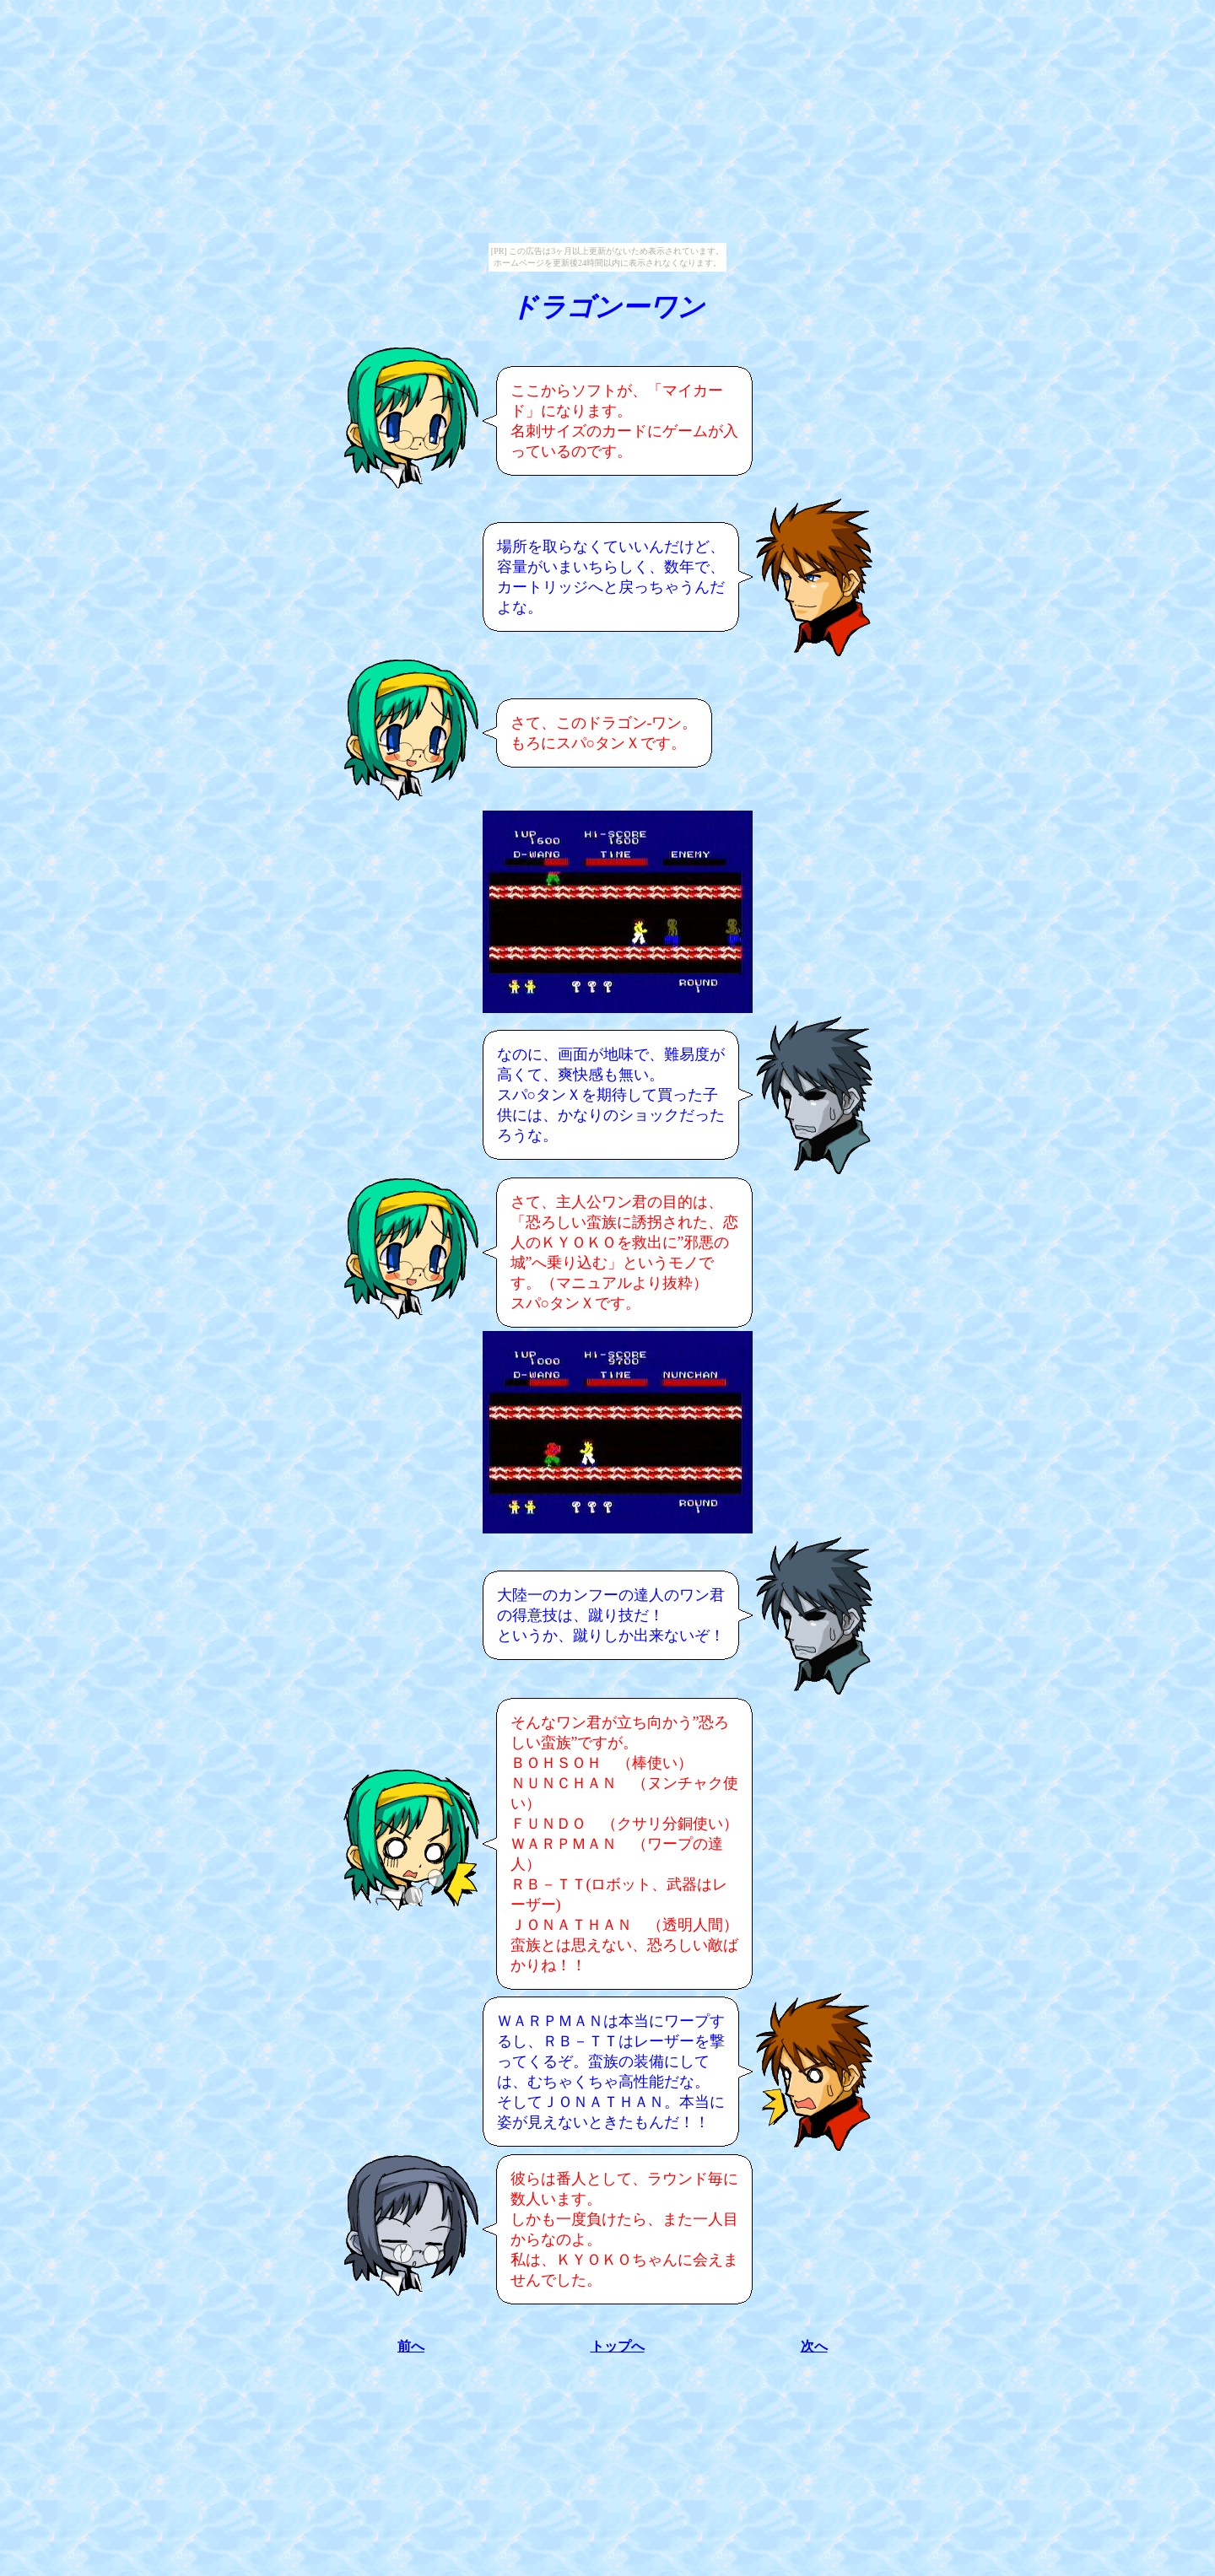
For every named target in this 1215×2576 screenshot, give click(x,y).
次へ (814, 2346)
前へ (410, 2346)
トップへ (618, 2346)
